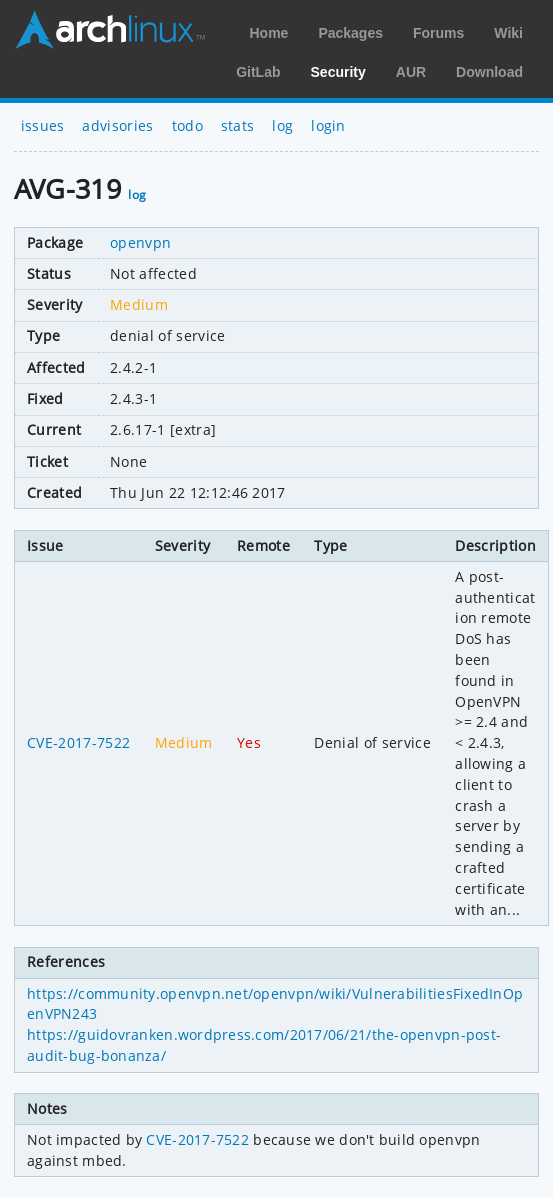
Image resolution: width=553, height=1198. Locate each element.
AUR (411, 72)
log (282, 125)
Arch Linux (110, 30)
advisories (117, 125)
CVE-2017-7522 (78, 742)
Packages (350, 33)
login (328, 125)
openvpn (140, 242)
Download (489, 72)
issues (43, 125)
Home (268, 33)
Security (338, 72)
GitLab (258, 72)
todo (187, 125)
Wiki (508, 33)
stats (238, 125)
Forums (438, 33)
